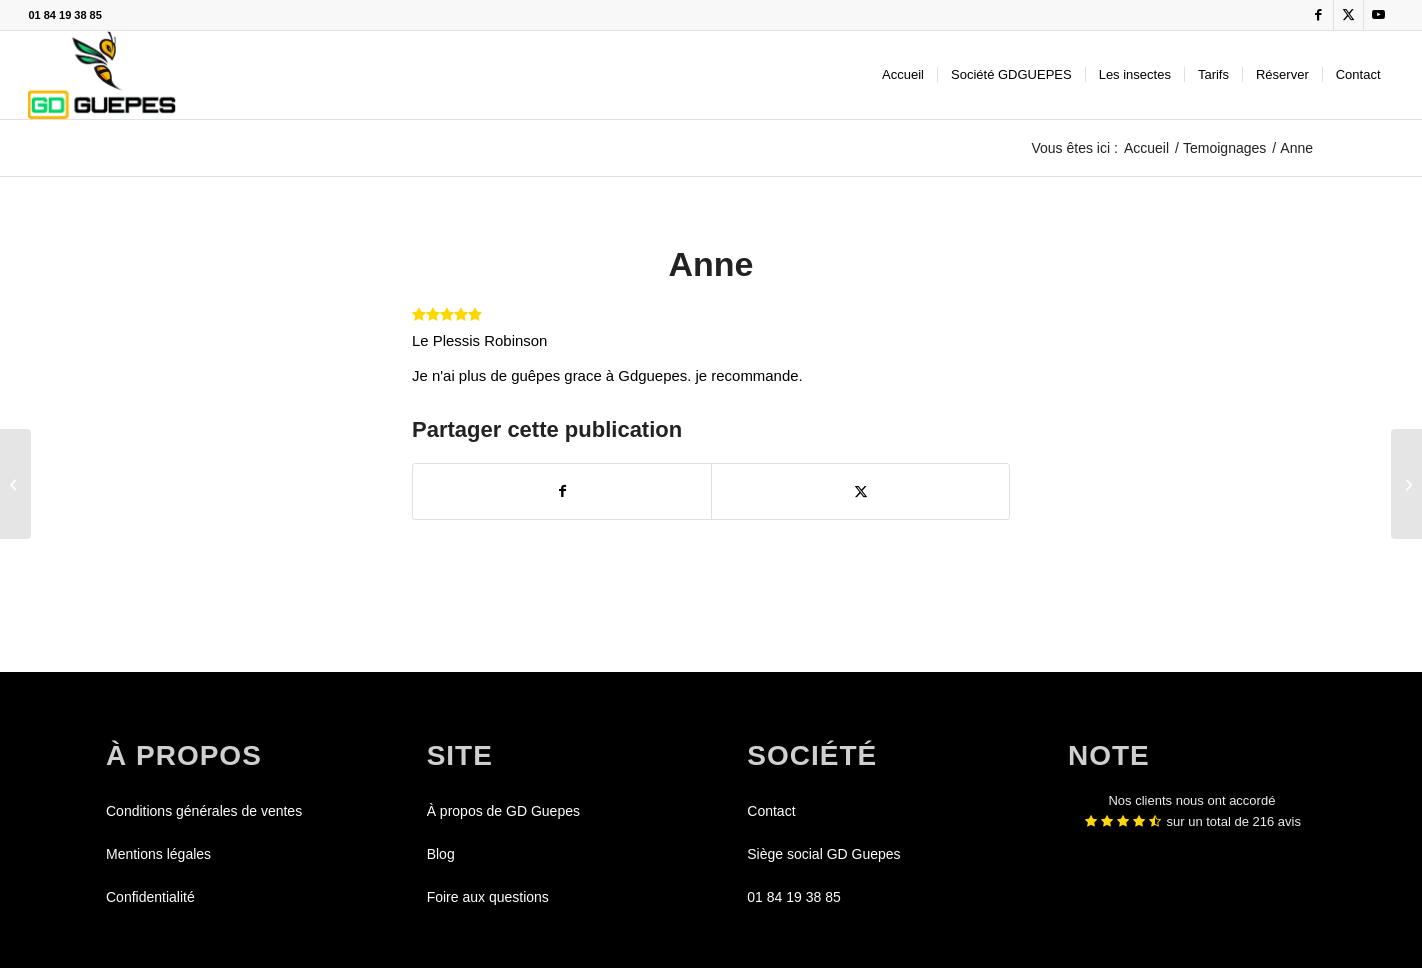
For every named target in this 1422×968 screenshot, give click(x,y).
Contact (771, 811)
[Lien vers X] (1348, 15)
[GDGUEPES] (101, 75)
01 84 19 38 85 (64, 15)
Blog (441, 854)
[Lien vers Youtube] (1379, 15)
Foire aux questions (488, 897)
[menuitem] (903, 75)
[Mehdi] (15, 484)
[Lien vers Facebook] (1318, 15)
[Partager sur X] (860, 491)
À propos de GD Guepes (503, 811)
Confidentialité (150, 897)
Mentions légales (158, 854)
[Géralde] (1406, 484)
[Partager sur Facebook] (562, 491)
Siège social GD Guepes (823, 854)
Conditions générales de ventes (204, 811)
